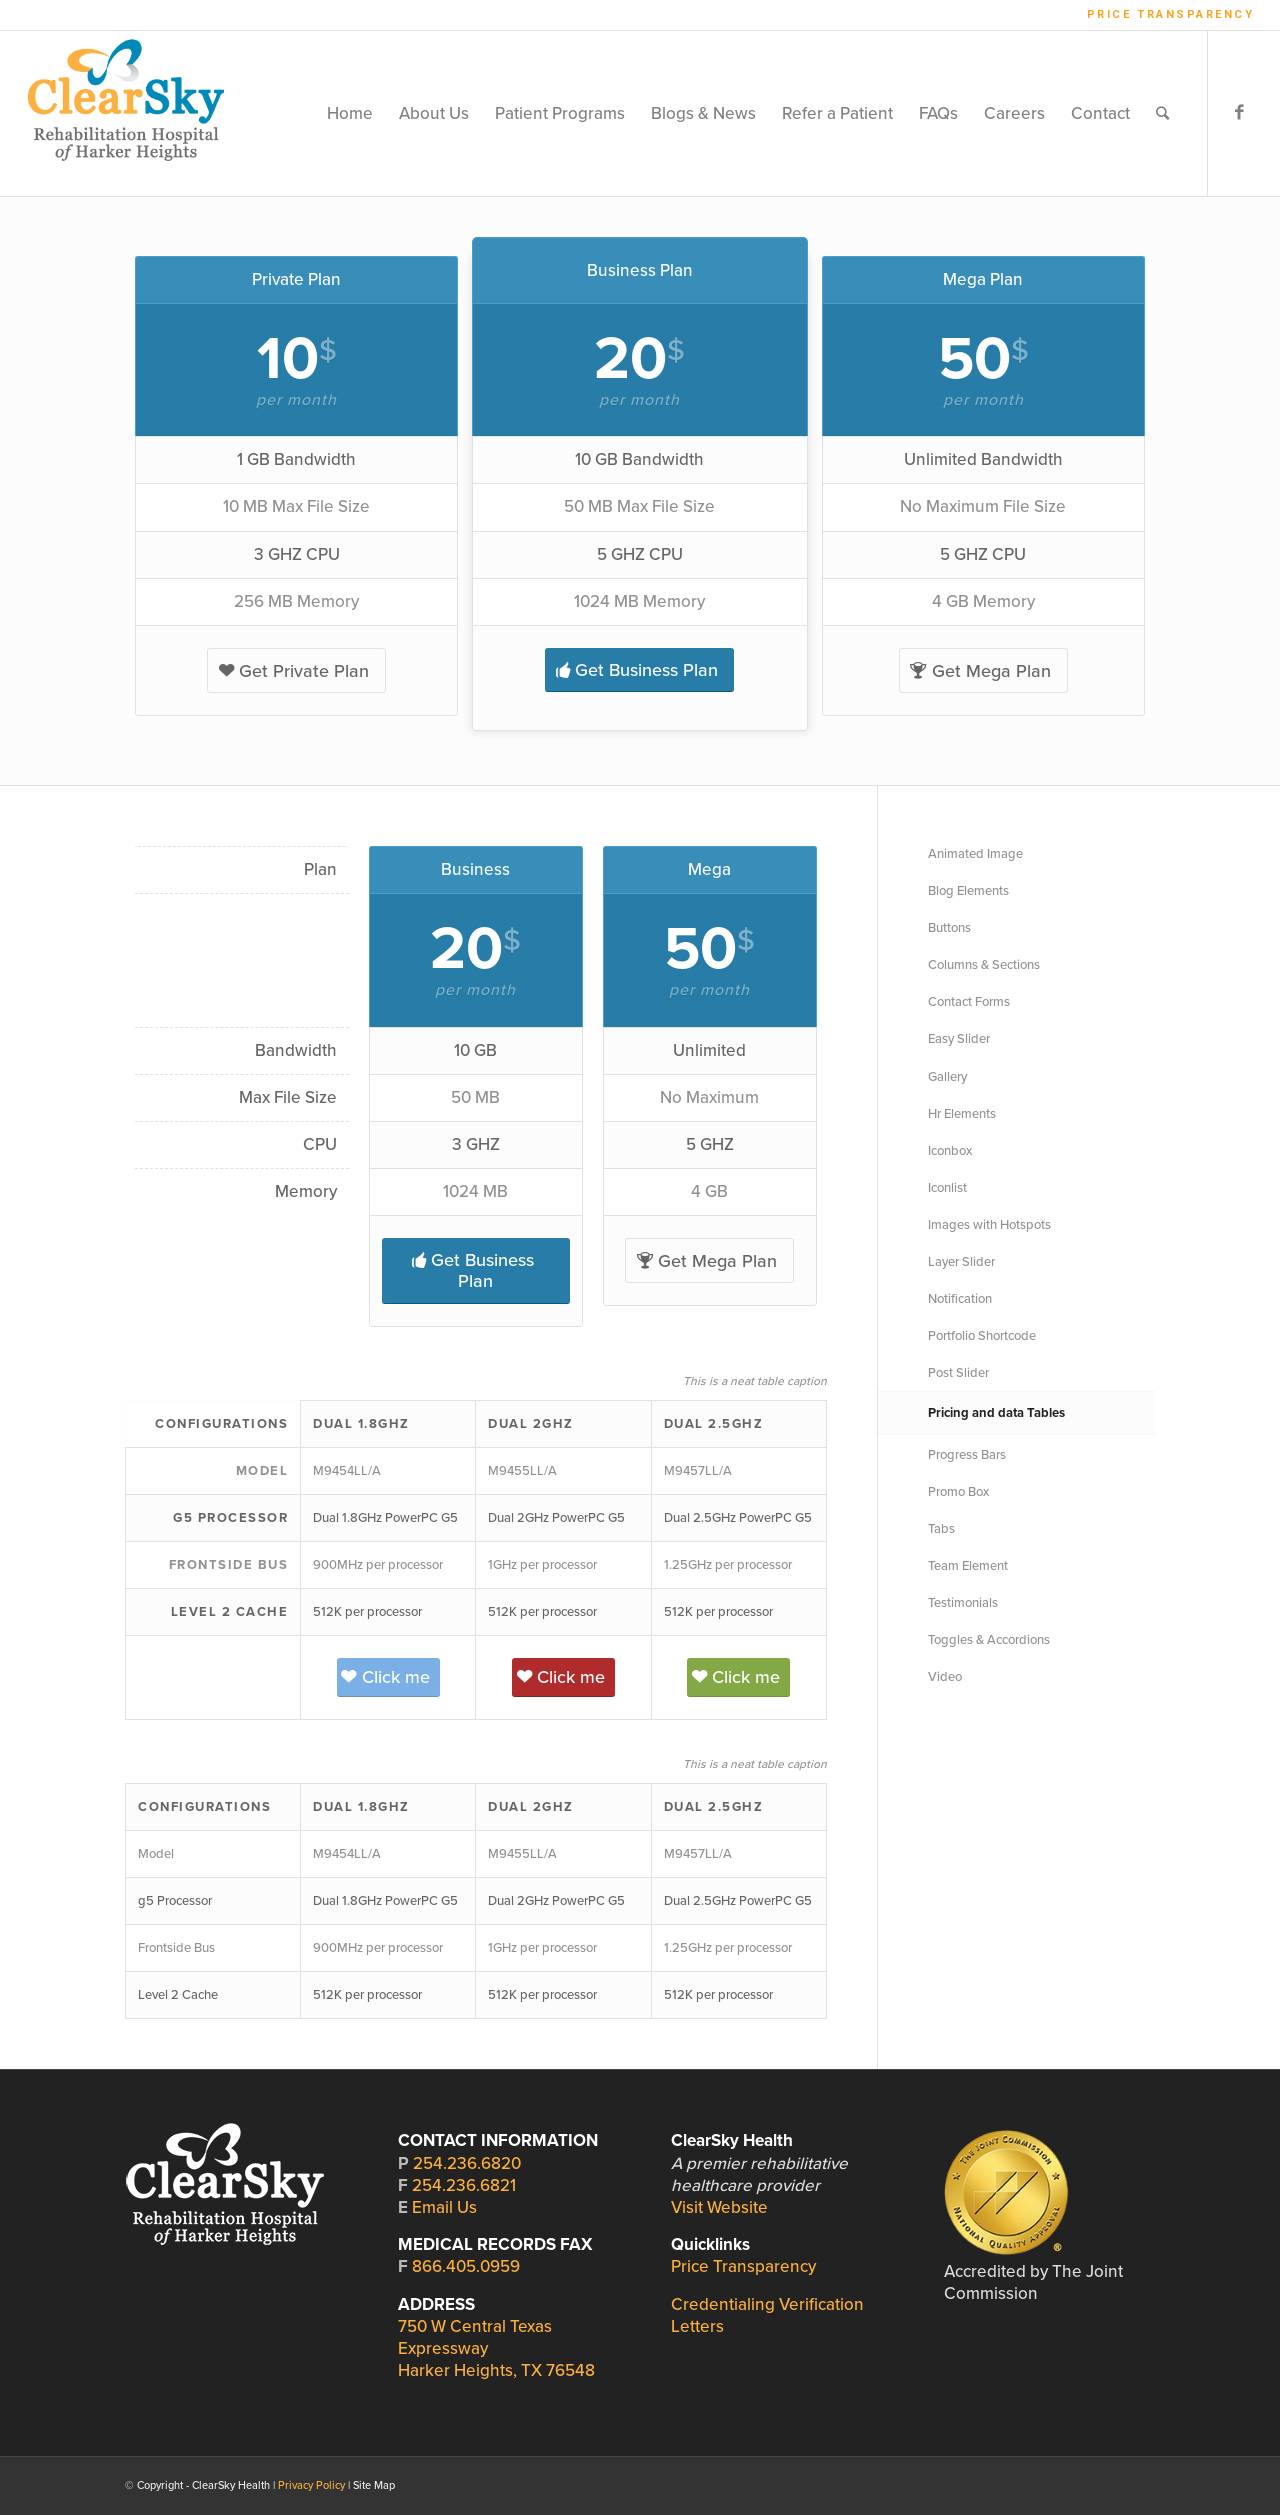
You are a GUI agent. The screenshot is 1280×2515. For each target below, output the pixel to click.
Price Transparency (1171, 14)
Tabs (941, 1529)
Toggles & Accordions (989, 1640)
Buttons (949, 928)
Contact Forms (969, 1002)
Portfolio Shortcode (982, 1336)
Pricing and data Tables (996, 1413)
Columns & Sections (984, 965)
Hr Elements (962, 1114)
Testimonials (963, 1603)
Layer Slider (961, 1262)
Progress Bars (967, 1455)
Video (945, 1677)
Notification (960, 1299)
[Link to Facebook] (1239, 113)
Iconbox (950, 1151)
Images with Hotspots (989, 1225)
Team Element (968, 1566)
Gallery (947, 1077)
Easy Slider (959, 1039)
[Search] (1162, 113)
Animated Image (975, 854)
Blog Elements (968, 891)
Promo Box (958, 1492)
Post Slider (958, 1373)
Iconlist (947, 1188)
